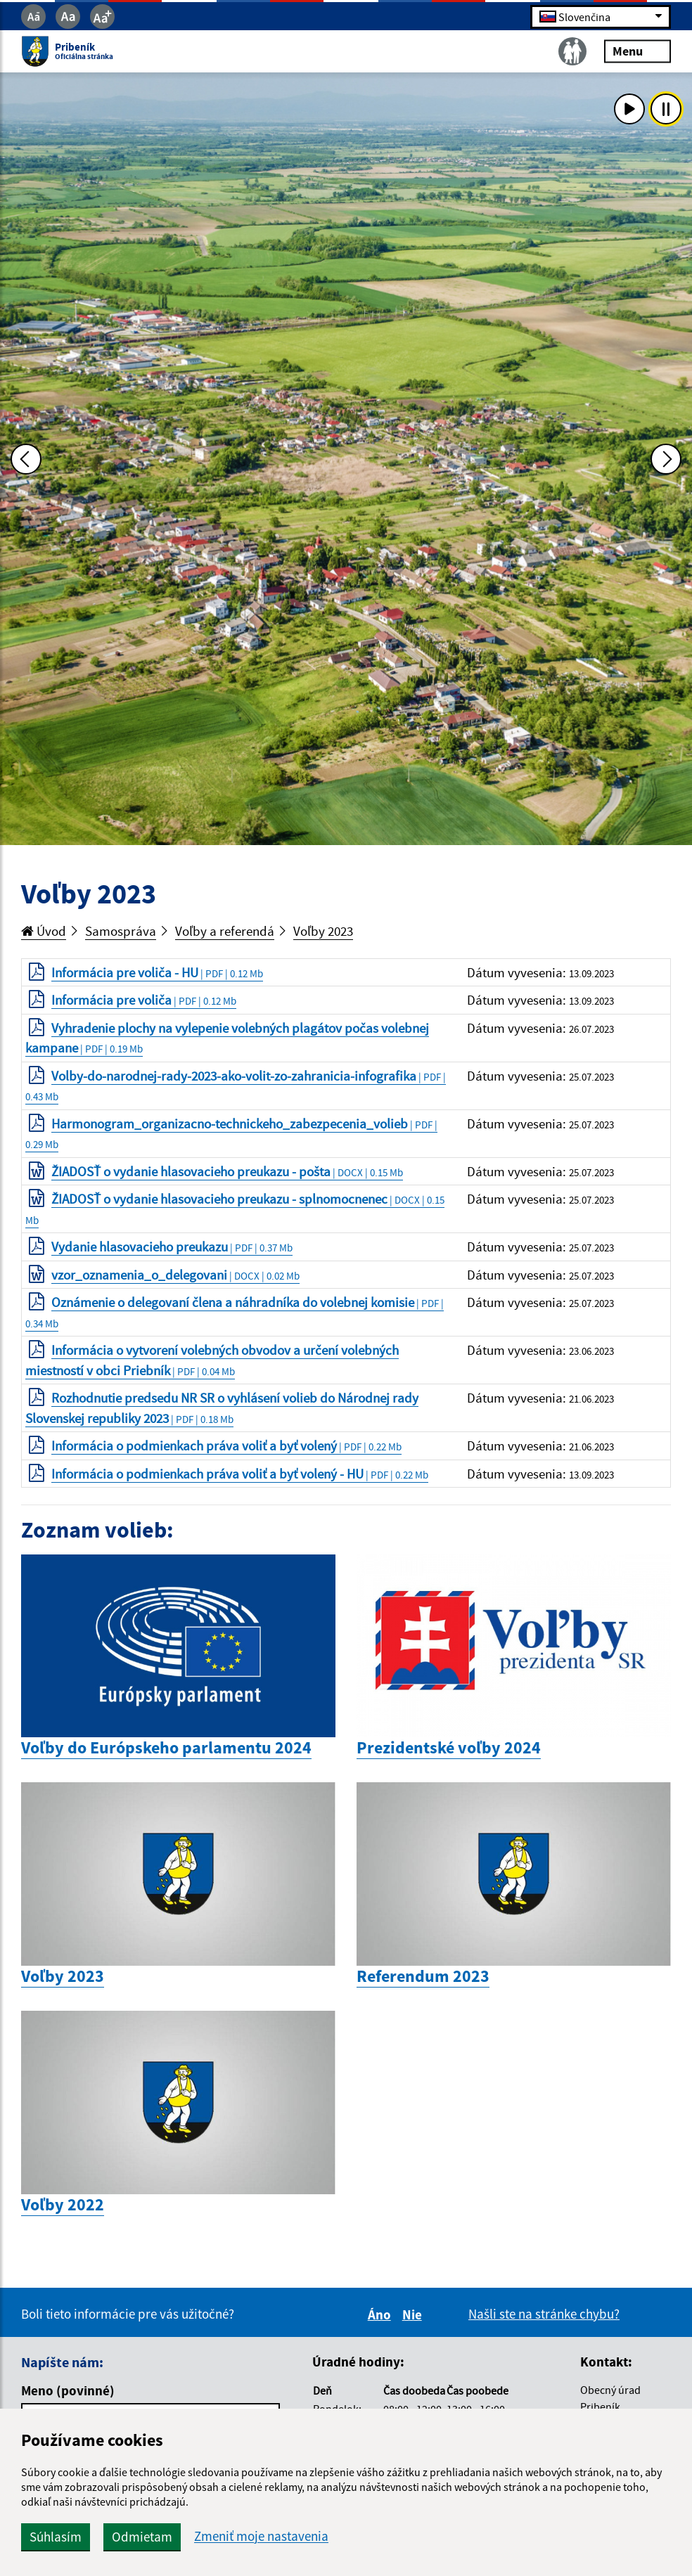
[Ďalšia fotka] (666, 459)
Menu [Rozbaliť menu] (637, 51)
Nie (414, 2314)
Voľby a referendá (224, 930)
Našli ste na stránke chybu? (544, 2313)
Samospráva (120, 930)
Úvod (43, 930)
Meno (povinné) (68, 2390)
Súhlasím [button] (56, 2536)
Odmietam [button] (142, 2536)
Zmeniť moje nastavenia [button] (261, 2536)
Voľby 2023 (323, 930)
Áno (381, 2314)
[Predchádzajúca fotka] (26, 459)
